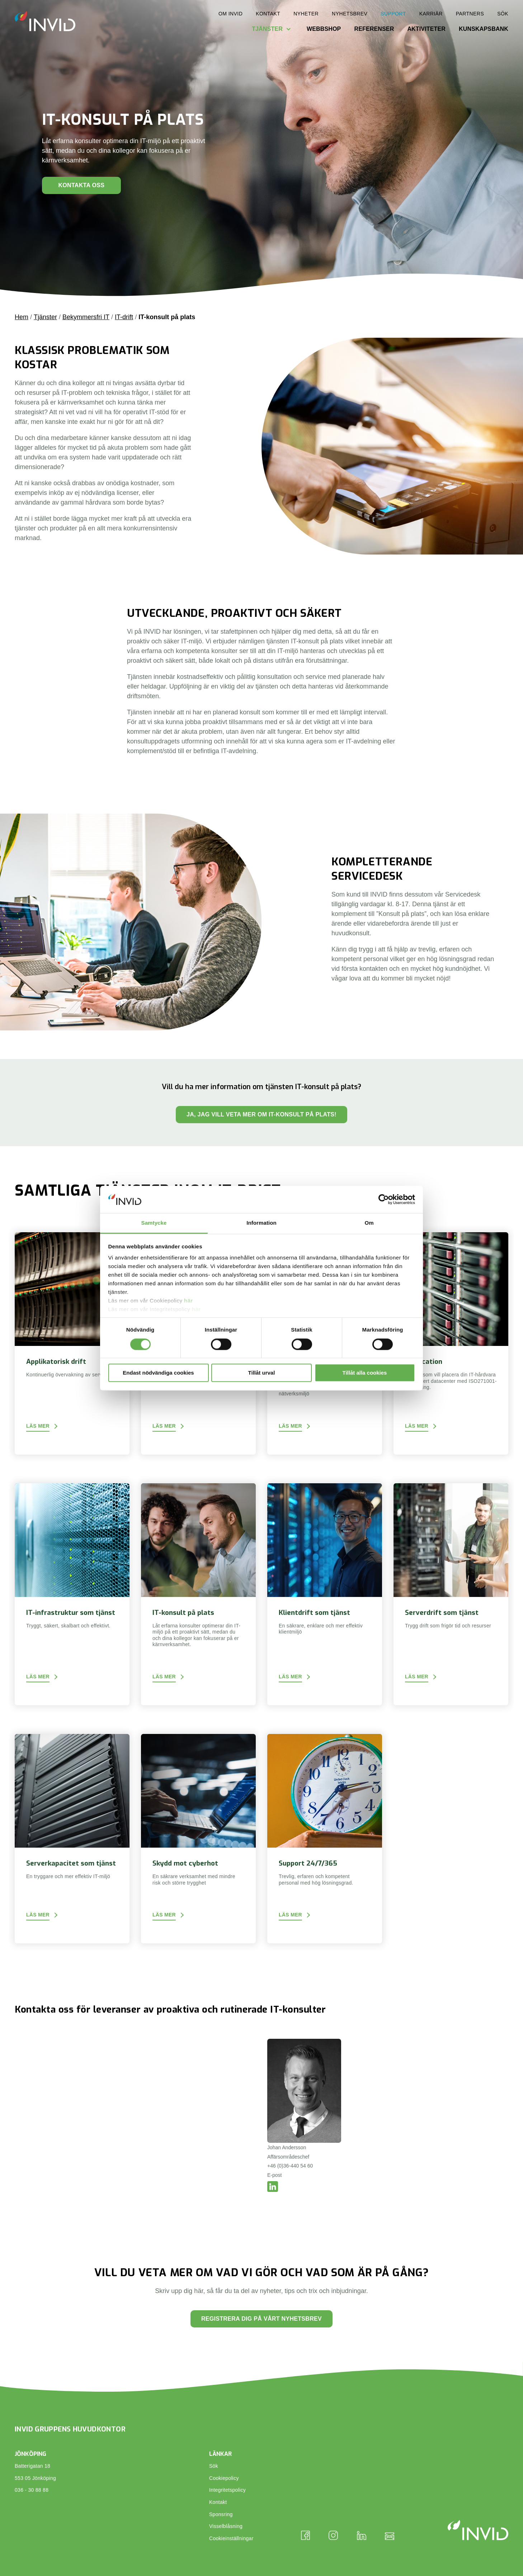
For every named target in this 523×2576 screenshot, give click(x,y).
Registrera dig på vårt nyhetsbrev (261, 2319)
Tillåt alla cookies (365, 1373)
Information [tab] (261, 1223)
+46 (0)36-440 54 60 (290, 2166)
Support (393, 13)
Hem (21, 317)
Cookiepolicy (224, 2478)
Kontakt (268, 13)
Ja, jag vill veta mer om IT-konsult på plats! (261, 1114)
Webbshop (324, 29)
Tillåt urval (261, 1373)
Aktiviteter (426, 29)
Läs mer (38, 1426)
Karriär (431, 13)
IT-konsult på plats (166, 317)
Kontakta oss (81, 185)
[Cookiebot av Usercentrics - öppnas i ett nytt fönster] (383, 1199)
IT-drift (124, 317)
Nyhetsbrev (349, 13)
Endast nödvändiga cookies (158, 1373)
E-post (274, 2175)
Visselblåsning (225, 2526)
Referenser (374, 29)
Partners (470, 13)
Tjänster (267, 29)
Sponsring (221, 2514)
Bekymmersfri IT (85, 317)
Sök (502, 13)
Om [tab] (368, 1223)
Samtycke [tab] (154, 1223)
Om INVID (230, 13)
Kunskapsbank (483, 29)
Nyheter (306, 13)
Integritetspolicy (227, 2490)
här (188, 1301)
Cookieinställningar (231, 2538)
